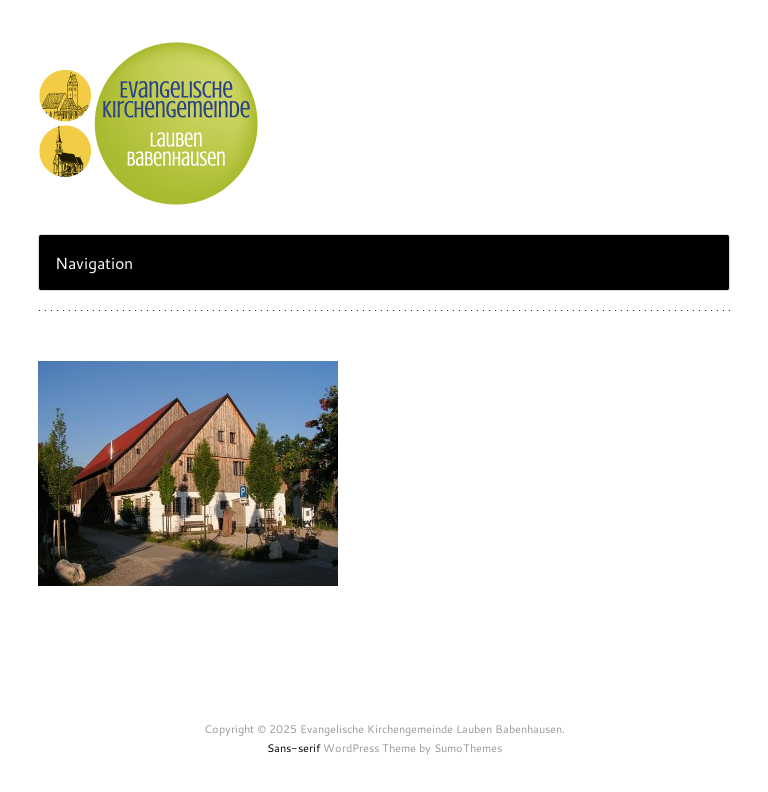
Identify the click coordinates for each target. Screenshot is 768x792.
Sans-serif (293, 748)
